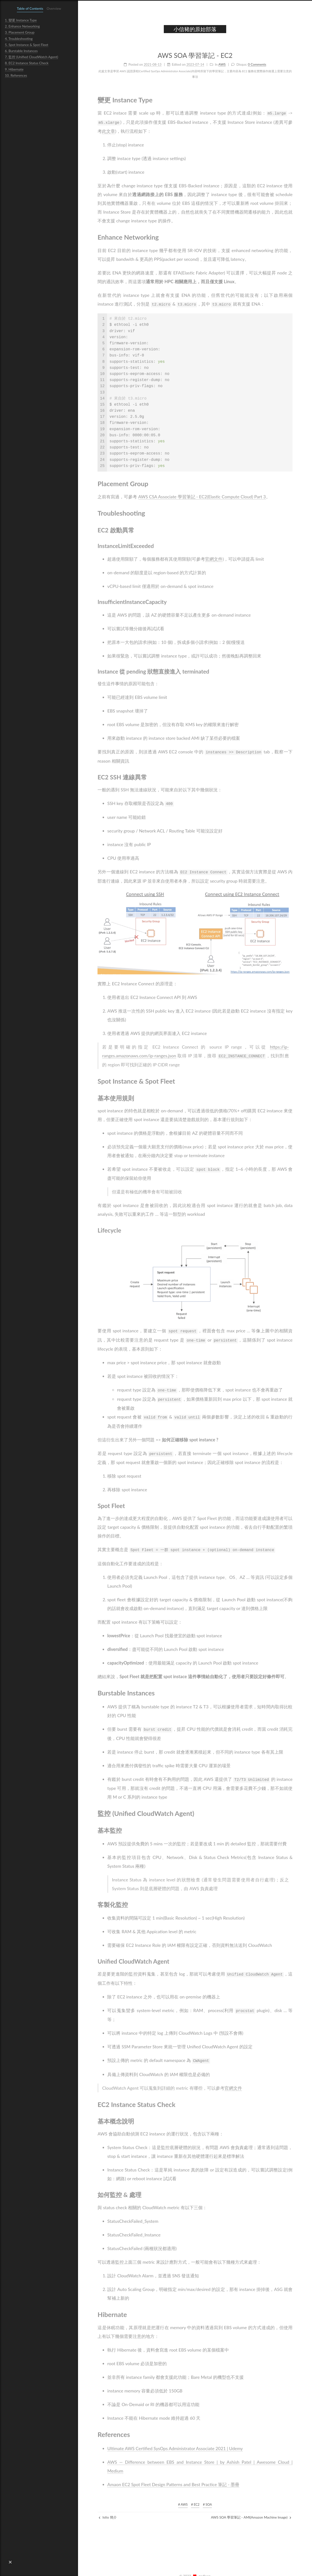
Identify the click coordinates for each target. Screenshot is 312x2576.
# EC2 (195, 2497)
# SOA (207, 2497)
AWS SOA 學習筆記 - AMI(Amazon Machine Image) (251, 2510)
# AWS (183, 2497)
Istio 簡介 (108, 2510)
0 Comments (257, 63)
